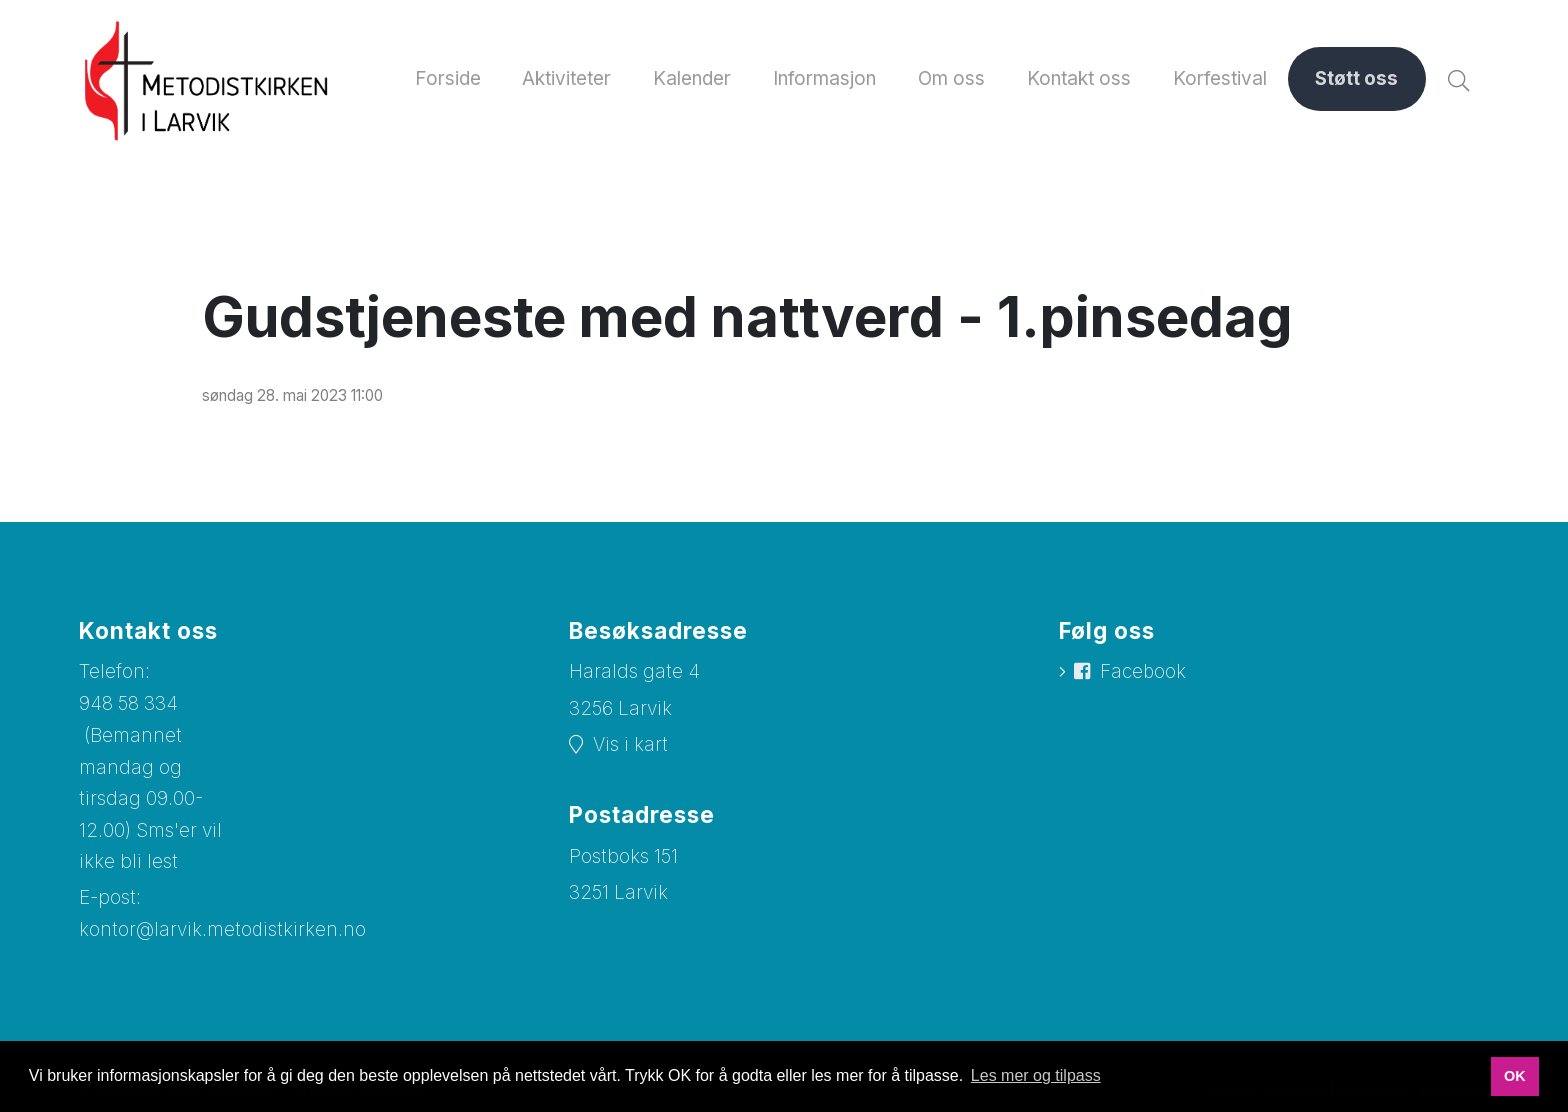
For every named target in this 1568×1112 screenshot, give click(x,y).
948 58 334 (128, 703)
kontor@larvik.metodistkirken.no (223, 928)
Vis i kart (630, 745)
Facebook (1144, 673)
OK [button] (1515, 1076)
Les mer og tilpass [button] (1036, 1075)
